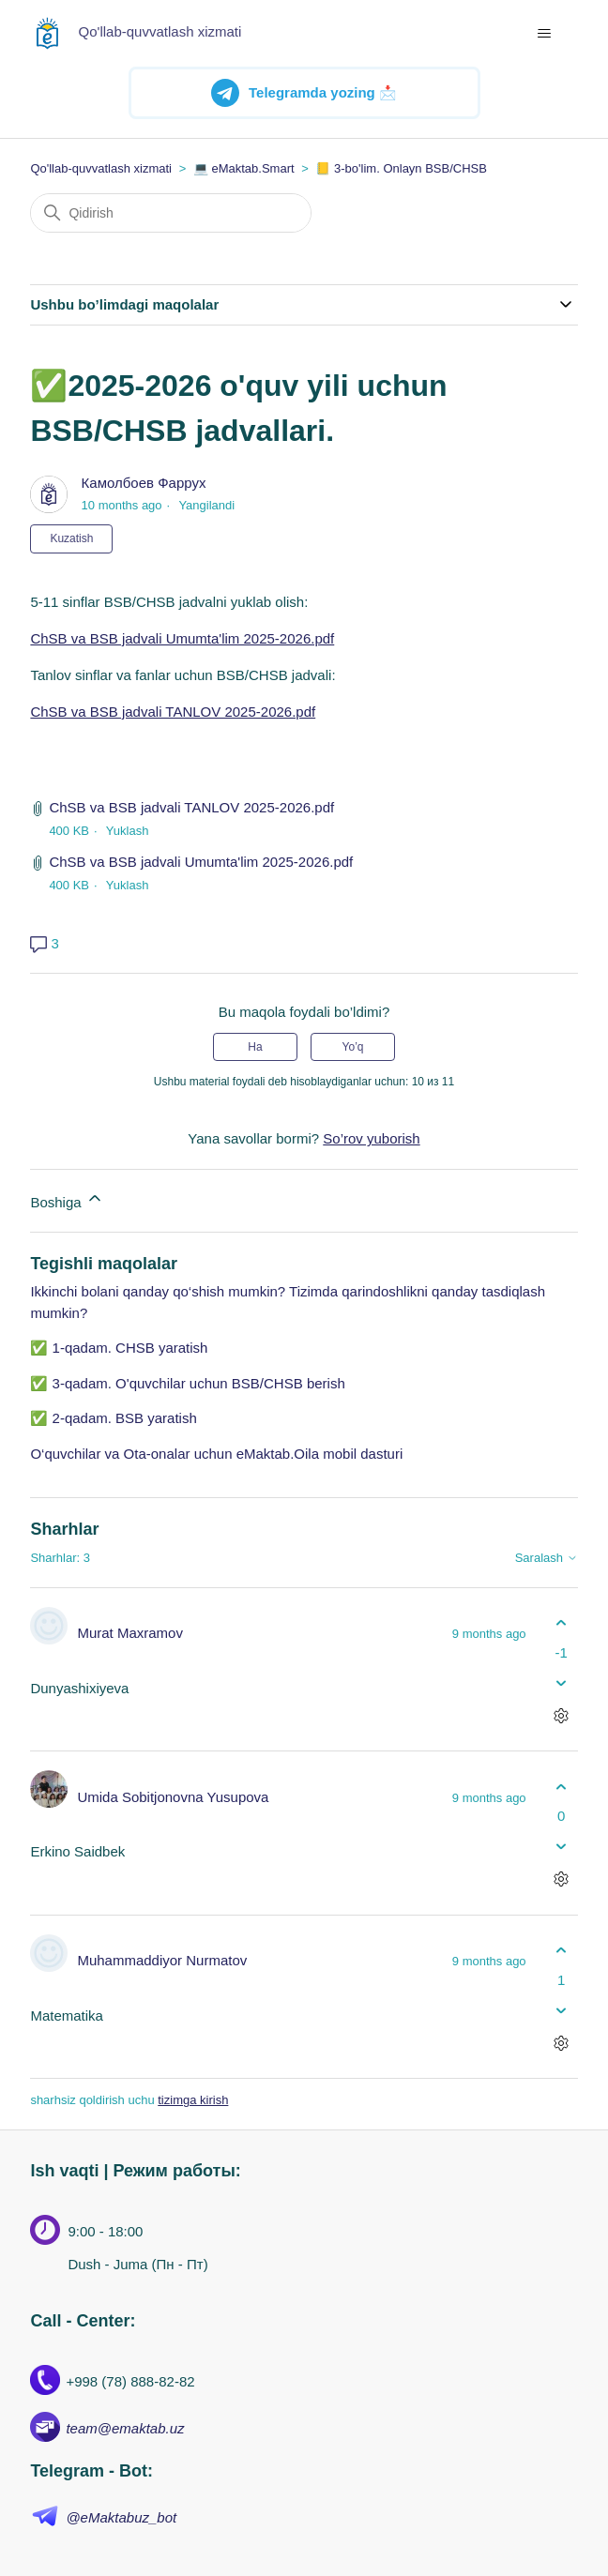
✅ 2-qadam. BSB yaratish (113, 1418)
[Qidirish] (171, 213)
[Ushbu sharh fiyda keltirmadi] (561, 1682)
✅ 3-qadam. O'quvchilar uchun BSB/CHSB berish (187, 1383)
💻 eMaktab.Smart (244, 168)
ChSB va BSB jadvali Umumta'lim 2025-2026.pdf (182, 638)
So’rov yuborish (371, 1138)
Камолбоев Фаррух (144, 483)
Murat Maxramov (130, 1633)
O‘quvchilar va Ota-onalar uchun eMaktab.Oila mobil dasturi (216, 1454)
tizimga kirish (193, 2100)
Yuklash (127, 831)
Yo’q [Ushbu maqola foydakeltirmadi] (353, 1046)
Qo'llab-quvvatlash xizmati (101, 168)
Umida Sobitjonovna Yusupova (172, 1797)
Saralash (546, 1558)
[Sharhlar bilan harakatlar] (561, 1715)
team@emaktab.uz (125, 2428)
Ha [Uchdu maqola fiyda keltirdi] (255, 1046)
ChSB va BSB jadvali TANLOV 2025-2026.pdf (172, 712)
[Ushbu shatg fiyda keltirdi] (561, 1623)
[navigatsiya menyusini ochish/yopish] (544, 34)
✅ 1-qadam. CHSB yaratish (118, 1348)
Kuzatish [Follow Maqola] (71, 538)
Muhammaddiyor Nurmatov (162, 1960)
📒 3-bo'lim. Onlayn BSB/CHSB (401, 168)
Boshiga (66, 1199)
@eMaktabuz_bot (121, 2517)
